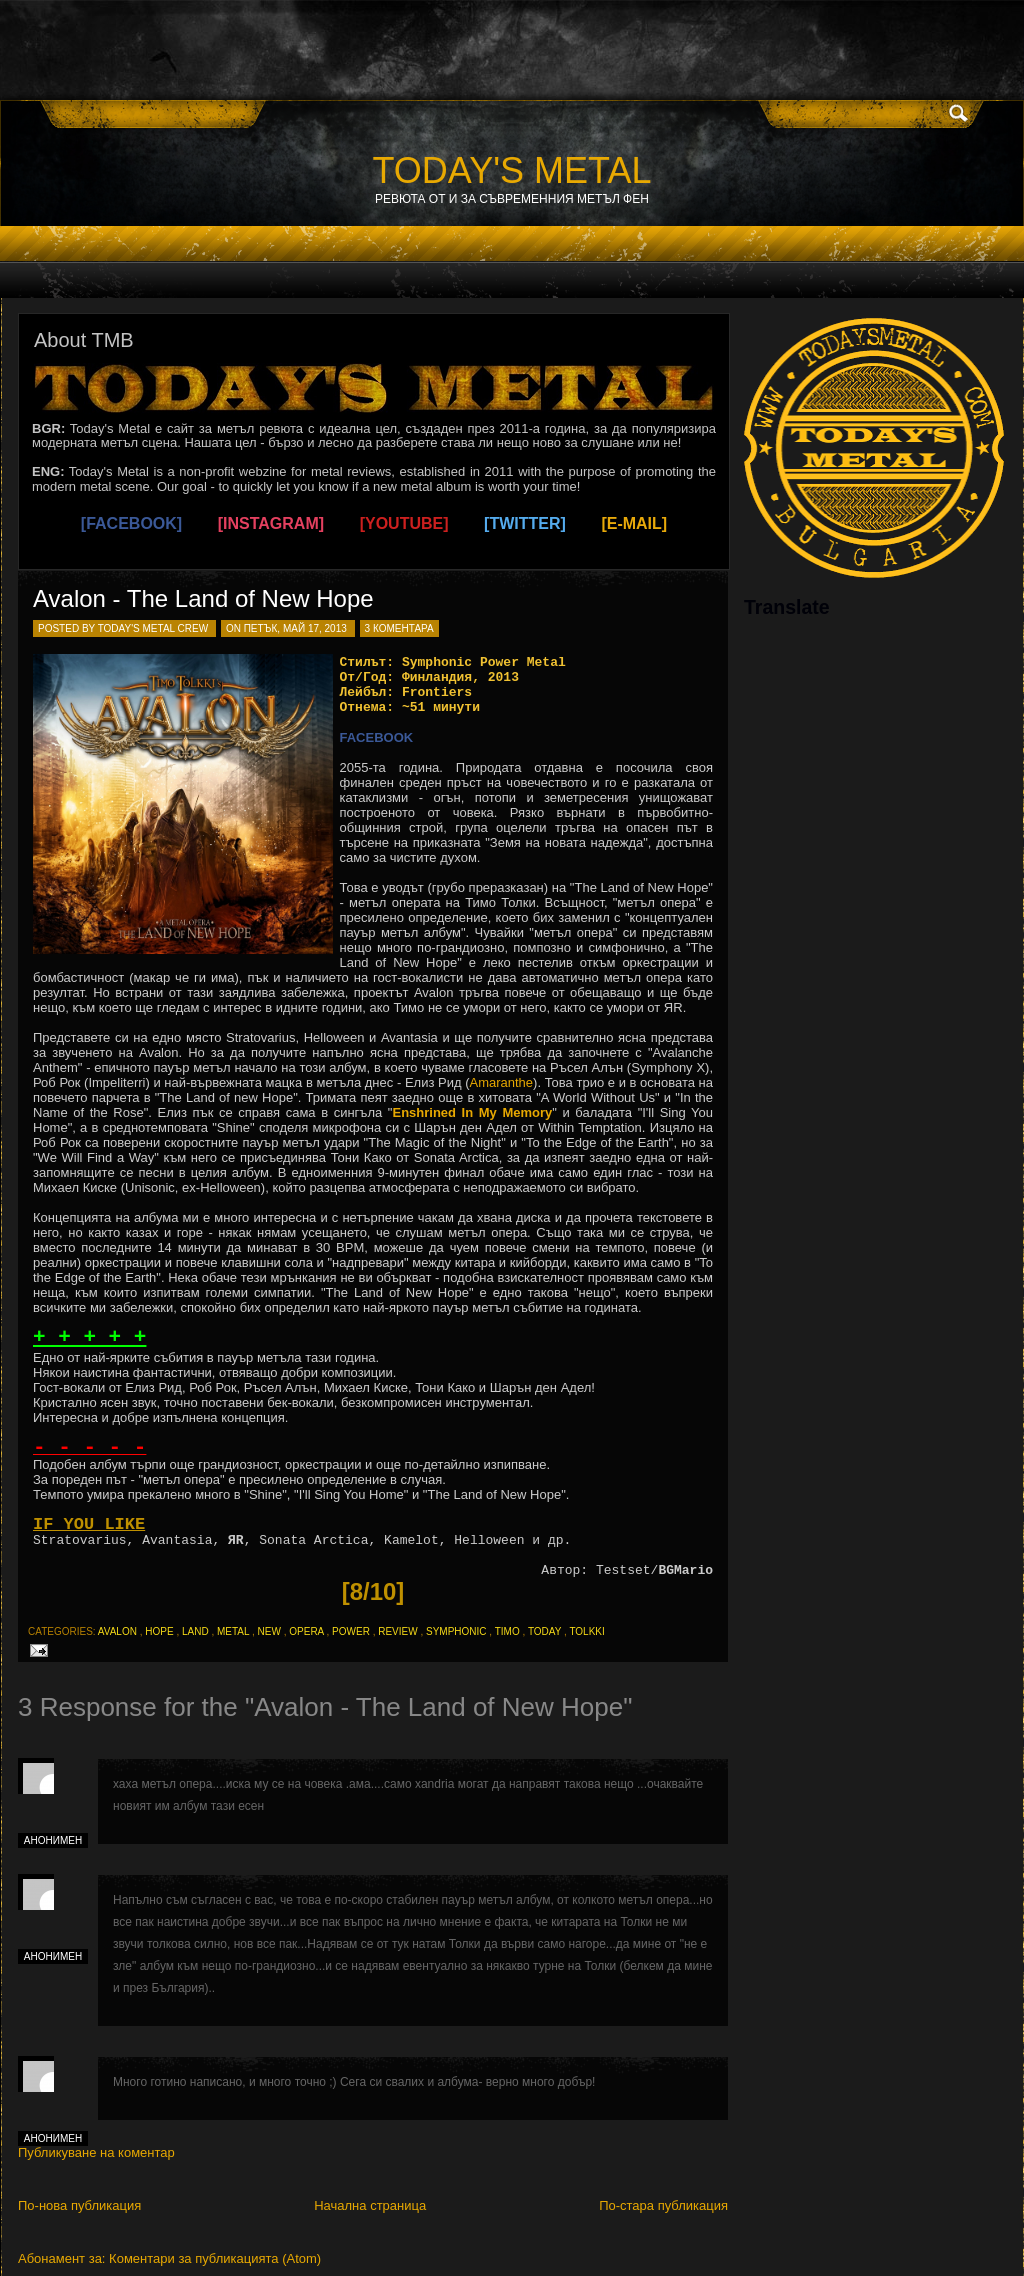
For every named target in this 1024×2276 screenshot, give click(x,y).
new (269, 1631)
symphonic (456, 1631)
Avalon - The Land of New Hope (203, 598)
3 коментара (399, 628)
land (195, 1631)
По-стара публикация (663, 2205)
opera (306, 1631)
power (351, 1631)
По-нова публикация (79, 2205)
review (397, 1631)
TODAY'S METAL (512, 170)
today (544, 1631)
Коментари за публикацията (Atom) (215, 2258)
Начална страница (370, 2205)
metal (233, 1631)
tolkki (586, 1631)
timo (507, 1631)
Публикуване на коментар (96, 2152)
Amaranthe (501, 1082)
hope (159, 1631)
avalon (117, 1631)
